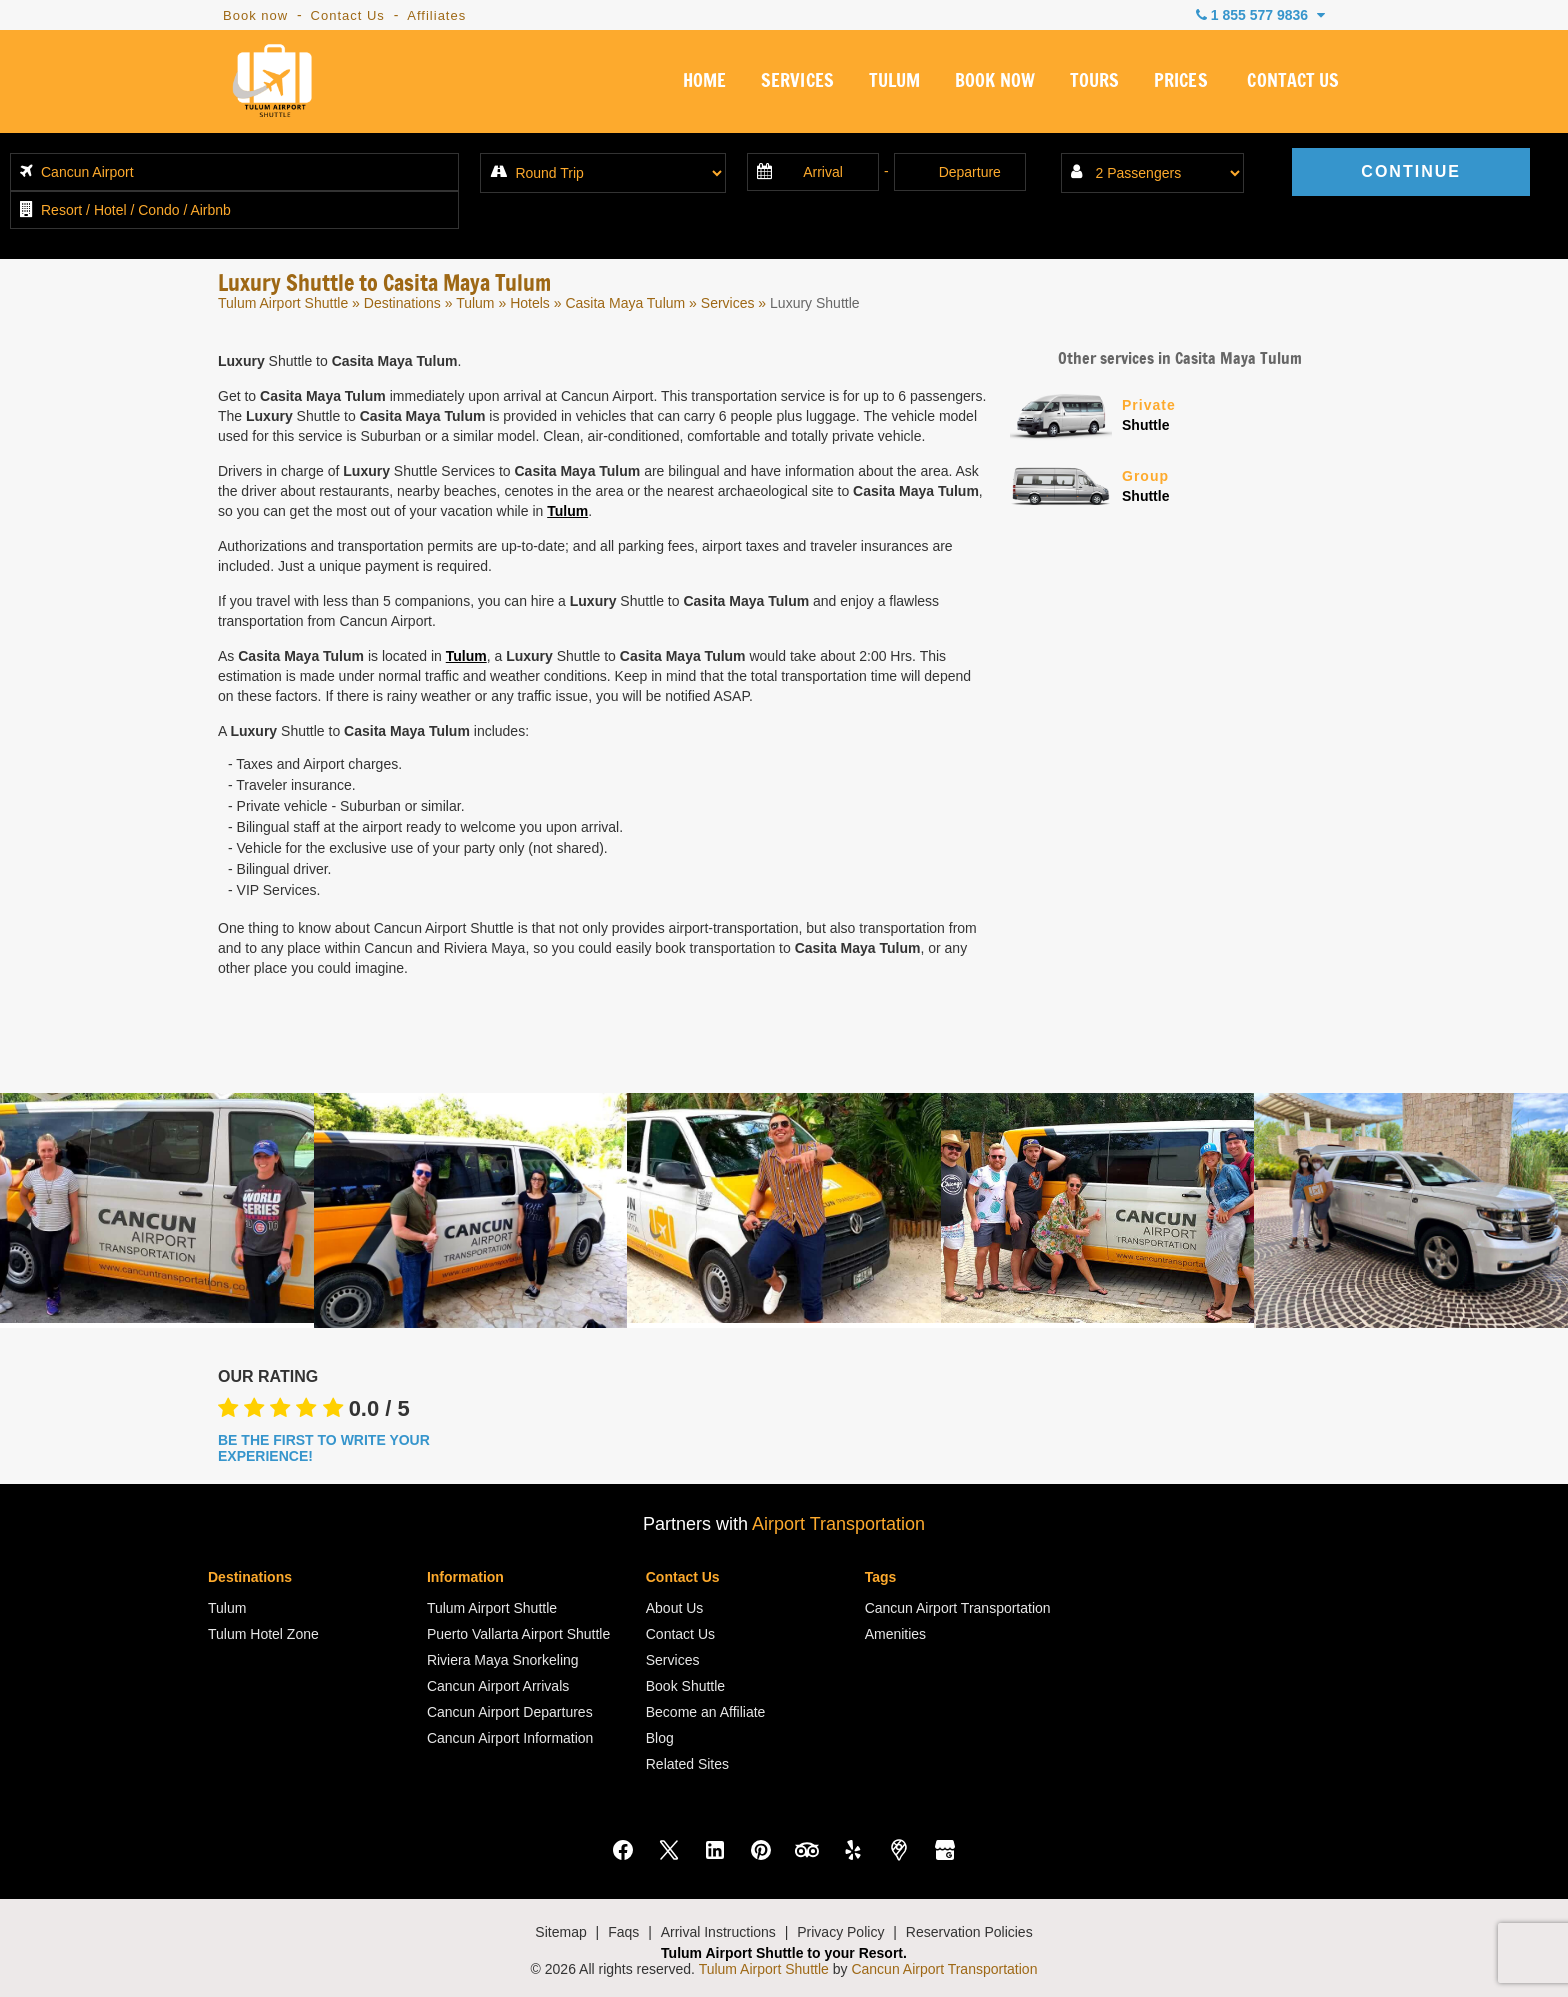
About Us (675, 1608)
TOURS (1093, 84)
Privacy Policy (840, 1932)
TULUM (892, 84)
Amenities (895, 1634)
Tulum (475, 303)
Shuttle (1236, 414)
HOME (702, 84)
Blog (660, 1738)
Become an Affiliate (706, 1712)
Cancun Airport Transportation (958, 1608)
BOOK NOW (993, 84)
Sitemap (560, 1932)
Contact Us (348, 15)
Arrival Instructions (718, 1932)
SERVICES (796, 84)
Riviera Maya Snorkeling (503, 1660)
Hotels (530, 303)
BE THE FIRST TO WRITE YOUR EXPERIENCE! (324, 1448)
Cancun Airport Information (510, 1738)
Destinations (402, 303)
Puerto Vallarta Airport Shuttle (518, 1634)
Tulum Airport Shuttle (283, 303)
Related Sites (687, 1764)
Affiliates (436, 15)
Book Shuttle (685, 1686)
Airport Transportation (838, 1524)
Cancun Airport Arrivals (498, 1686)
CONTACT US (1293, 84)
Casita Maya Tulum (625, 303)
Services (728, 303)
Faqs (623, 1932)
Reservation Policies (969, 1932)
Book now (255, 15)
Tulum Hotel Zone (263, 1634)
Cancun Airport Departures (510, 1712)
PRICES (1180, 84)
